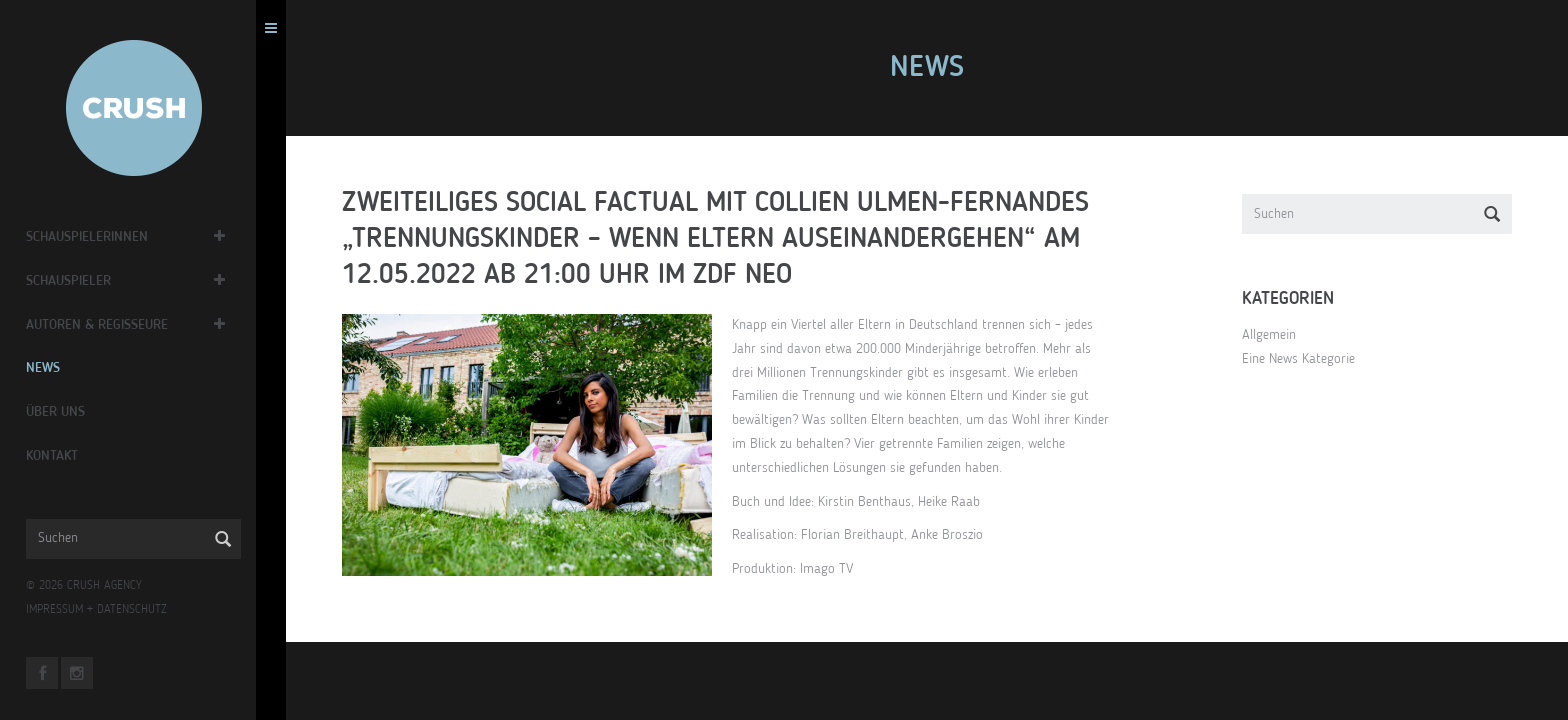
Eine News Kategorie (1305, 359)
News (57, 368)
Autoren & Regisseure (111, 325)
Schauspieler (82, 281)
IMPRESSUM (68, 610)
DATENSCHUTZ (146, 610)
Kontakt (66, 456)
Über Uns (69, 412)
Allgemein (1276, 335)
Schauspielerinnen (101, 237)
